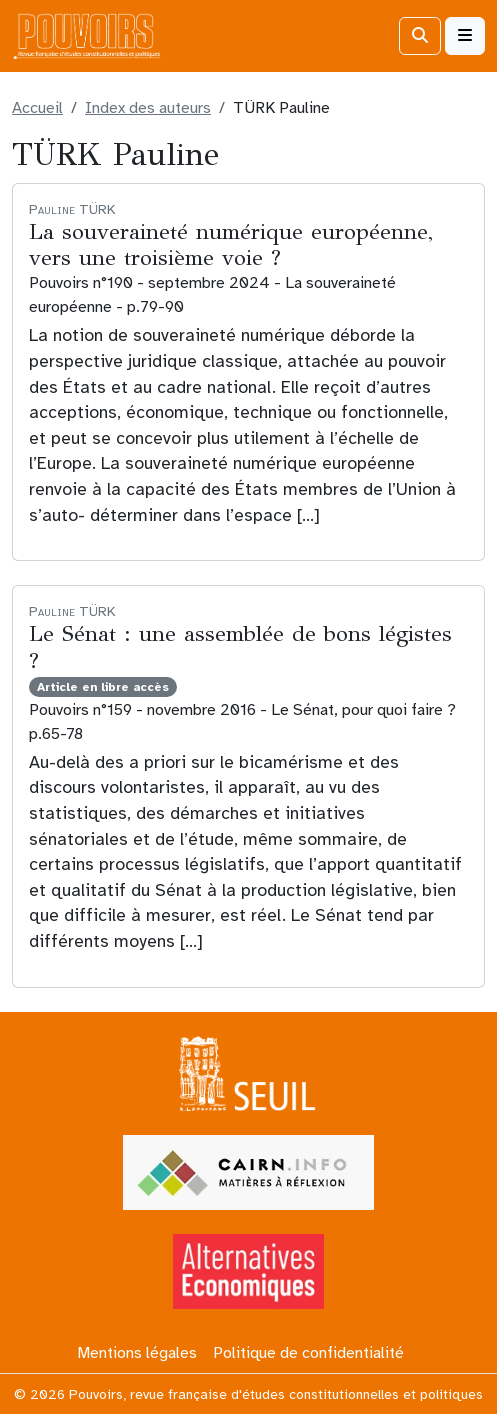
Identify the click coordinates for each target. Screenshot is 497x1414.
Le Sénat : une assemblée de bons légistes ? (240, 646)
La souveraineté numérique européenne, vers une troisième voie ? (231, 244)
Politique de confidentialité (308, 1353)
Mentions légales (137, 1353)
